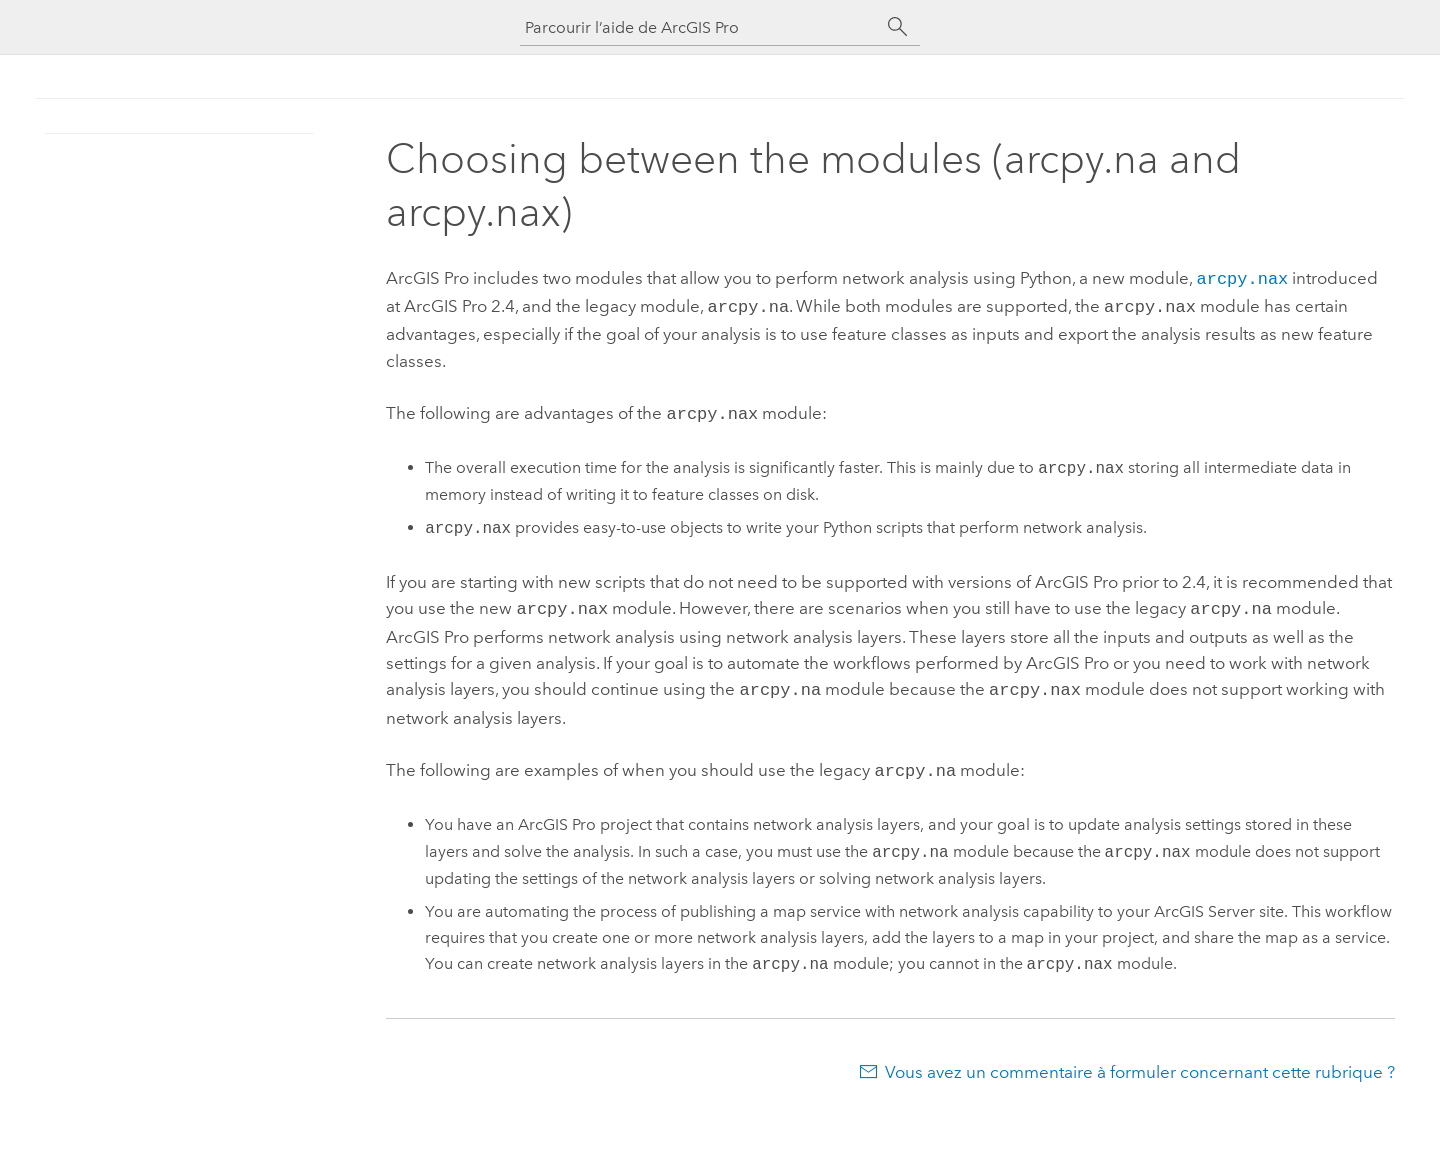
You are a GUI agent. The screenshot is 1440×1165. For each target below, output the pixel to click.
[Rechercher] (898, 27)
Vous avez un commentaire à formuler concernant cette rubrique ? (1140, 1060)
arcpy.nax (1242, 277)
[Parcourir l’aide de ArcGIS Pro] (700, 27)
